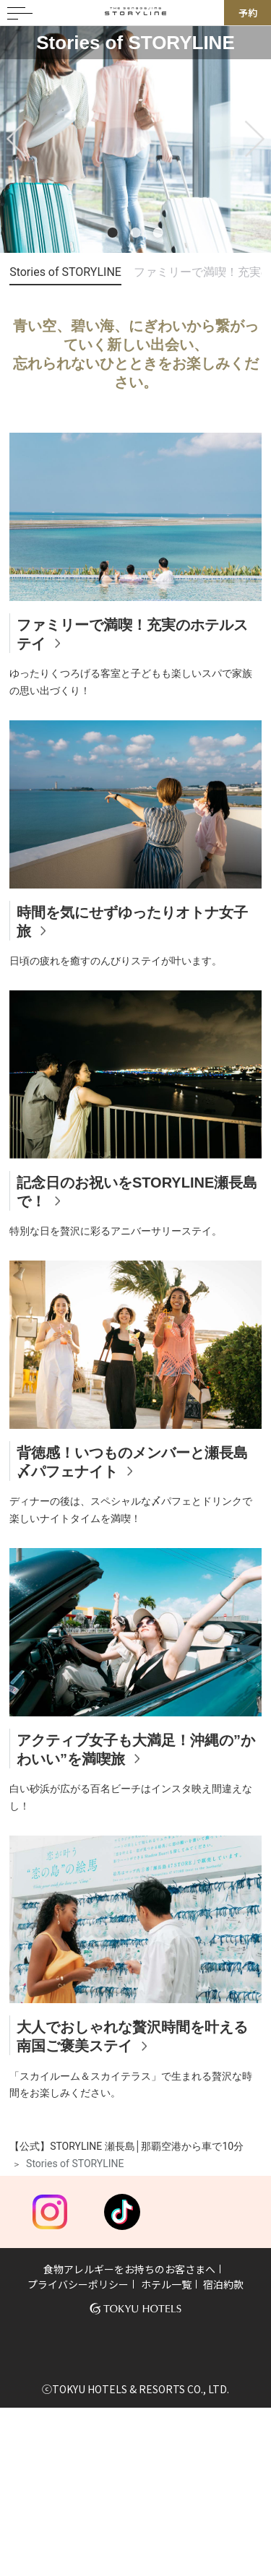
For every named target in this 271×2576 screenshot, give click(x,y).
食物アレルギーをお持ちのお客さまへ (129, 2269)
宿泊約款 (223, 2284)
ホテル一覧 (166, 2284)
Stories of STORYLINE (65, 272)
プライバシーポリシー (78, 2284)
